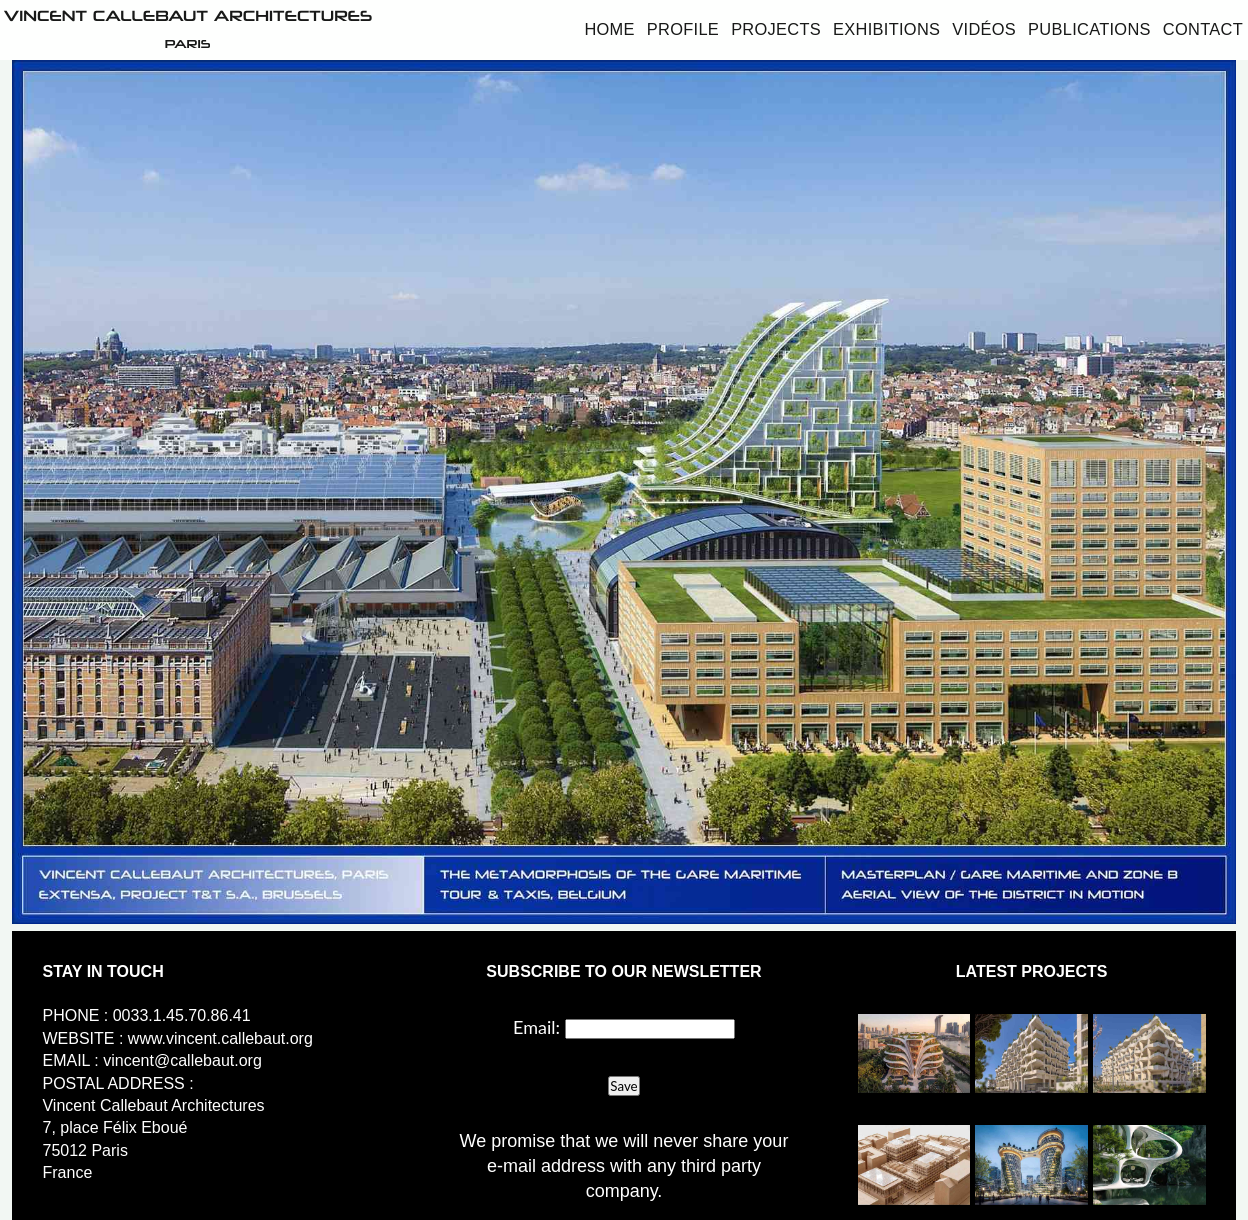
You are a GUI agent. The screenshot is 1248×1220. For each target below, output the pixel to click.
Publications (1089, 29)
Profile (683, 29)
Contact (1203, 29)
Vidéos (984, 29)
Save (623, 1086)
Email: (536, 1027)
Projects (776, 29)
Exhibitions (886, 29)
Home (609, 29)
